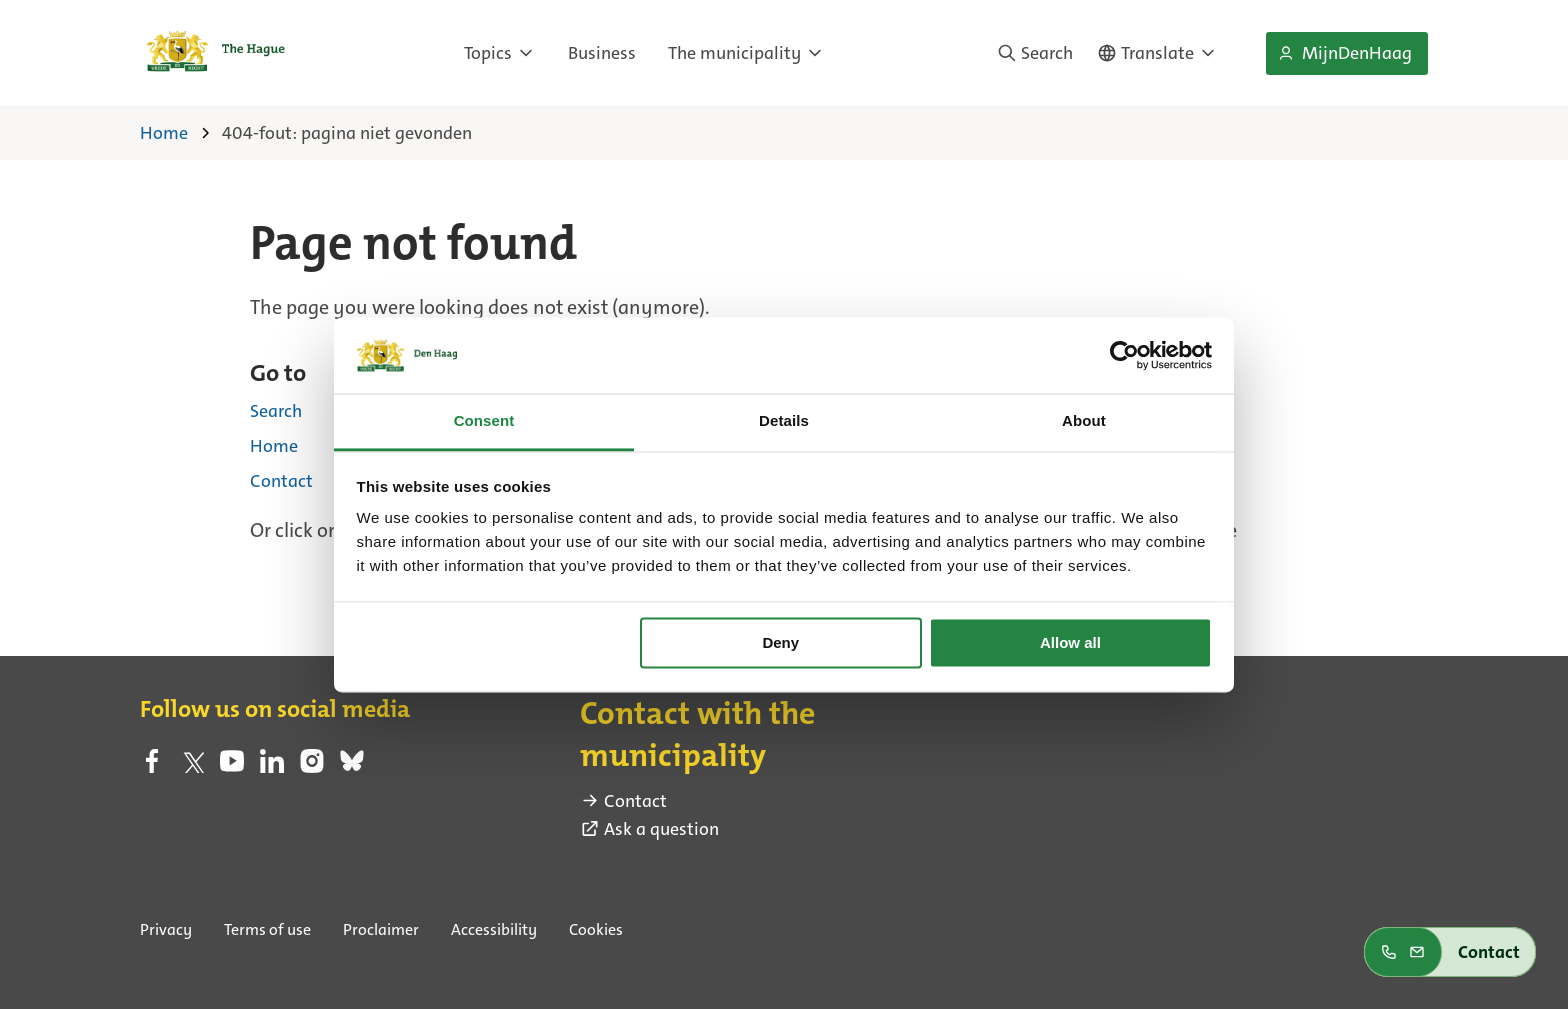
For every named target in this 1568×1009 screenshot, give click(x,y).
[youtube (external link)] (232, 767)
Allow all (1070, 642)
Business (602, 53)
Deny (780, 642)
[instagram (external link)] (312, 767)
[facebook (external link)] (152, 767)
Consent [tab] (484, 421)
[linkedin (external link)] (272, 767)
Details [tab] (784, 421)
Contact (281, 480)
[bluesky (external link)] (352, 767)
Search (276, 410)
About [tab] (1084, 421)
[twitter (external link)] (192, 767)
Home (274, 445)
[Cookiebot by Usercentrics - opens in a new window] (1124, 355)
